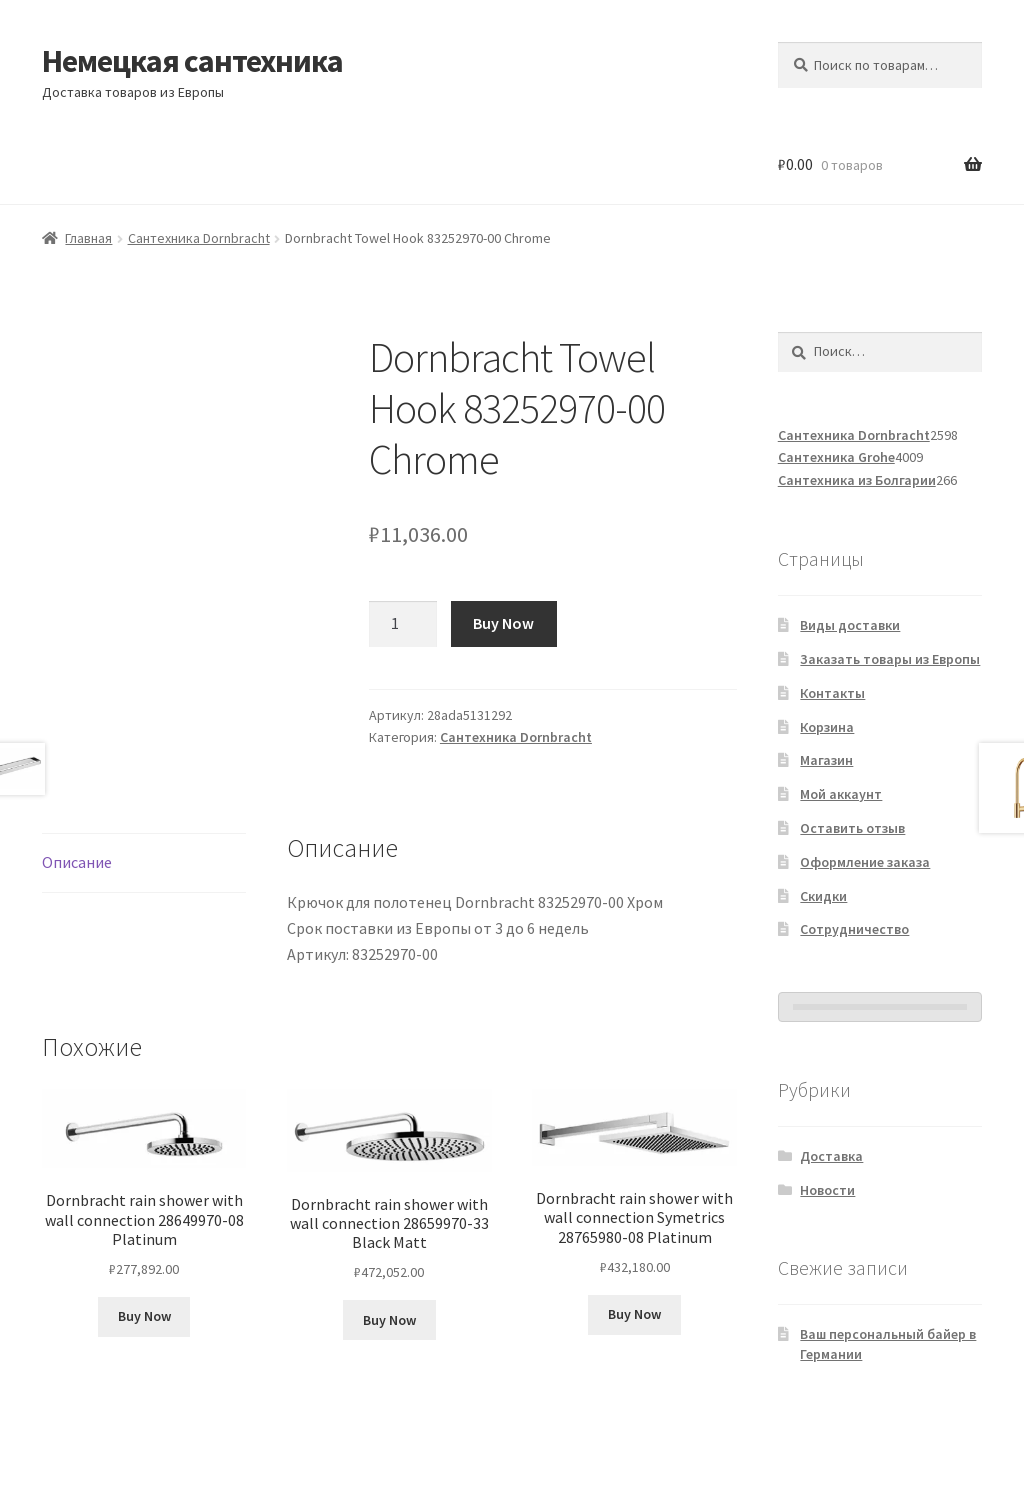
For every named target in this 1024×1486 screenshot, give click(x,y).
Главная (88, 238)
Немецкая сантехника (192, 61)
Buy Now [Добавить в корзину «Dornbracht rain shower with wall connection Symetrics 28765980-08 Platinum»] (634, 1314)
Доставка (831, 1156)
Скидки (823, 896)
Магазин (826, 760)
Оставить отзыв (852, 828)
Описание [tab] (77, 862)
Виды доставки (850, 625)
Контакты (832, 693)
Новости (827, 1190)
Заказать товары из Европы (890, 659)
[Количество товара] (403, 624)
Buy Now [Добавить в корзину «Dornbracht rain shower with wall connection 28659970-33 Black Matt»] (389, 1320)
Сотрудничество (854, 929)
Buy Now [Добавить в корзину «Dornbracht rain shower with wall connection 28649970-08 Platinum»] (144, 1316)
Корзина (827, 727)
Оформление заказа (865, 862)
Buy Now (503, 623)
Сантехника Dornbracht (199, 238)
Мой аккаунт (841, 794)
